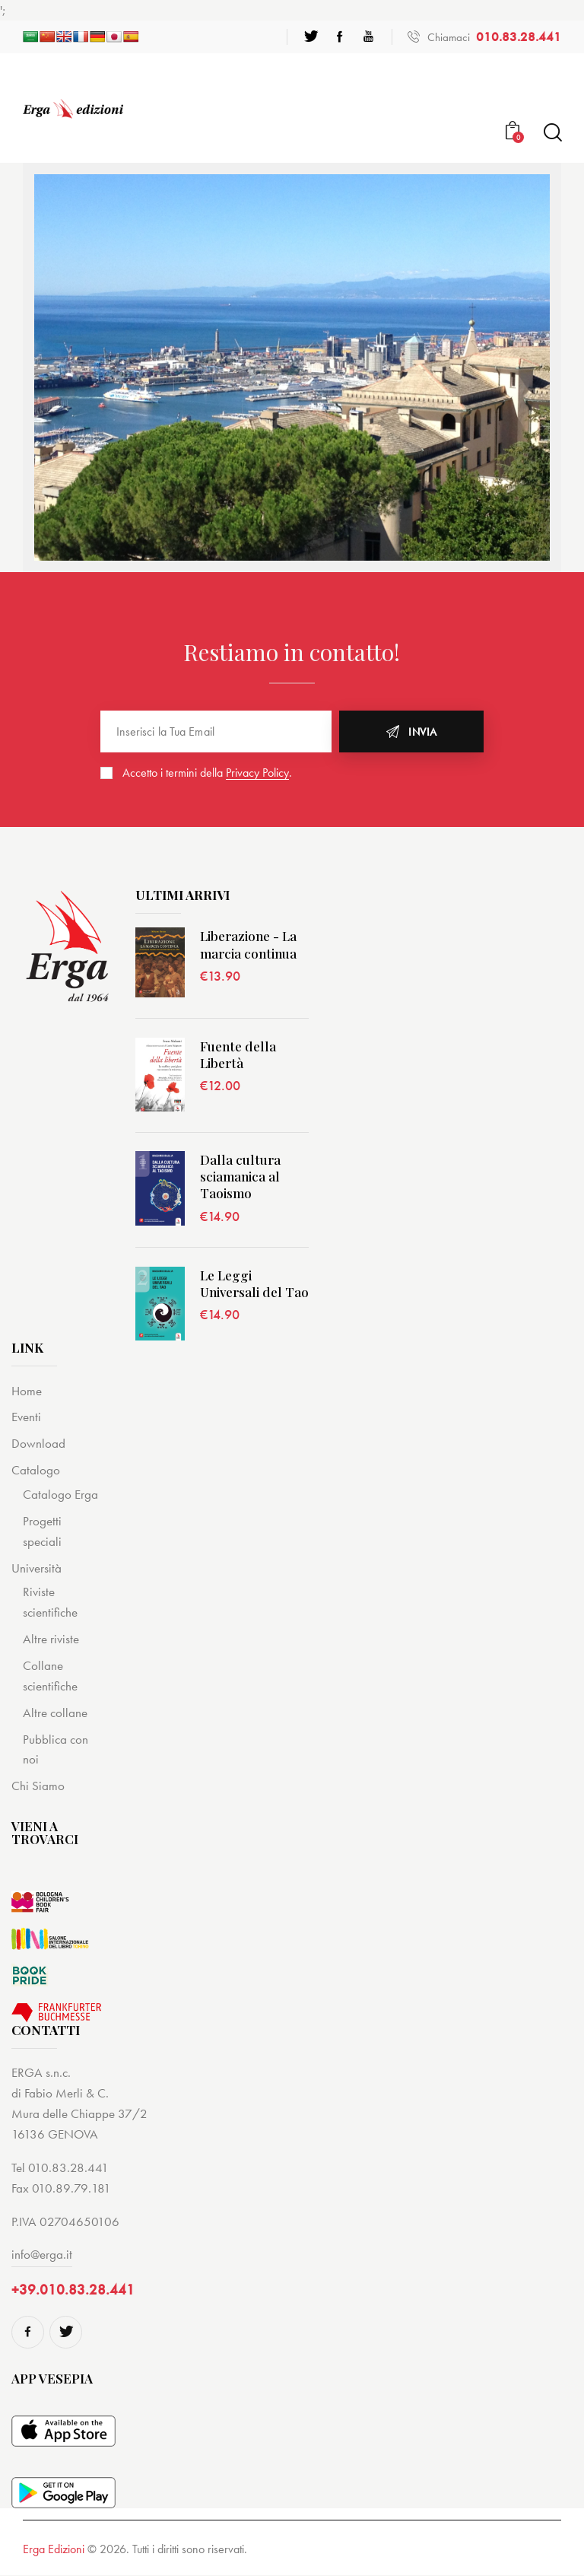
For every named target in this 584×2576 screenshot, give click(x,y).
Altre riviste (51, 1638)
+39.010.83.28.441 (73, 2290)
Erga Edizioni (53, 2550)
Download (38, 1443)
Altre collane (55, 1712)
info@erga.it (41, 2254)
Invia (422, 732)
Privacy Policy (257, 773)
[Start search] (551, 133)
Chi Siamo (38, 1785)
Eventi (26, 1416)
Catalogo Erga (60, 1494)
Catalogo (35, 1469)
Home (26, 1390)
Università (36, 1568)
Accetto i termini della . (207, 773)
